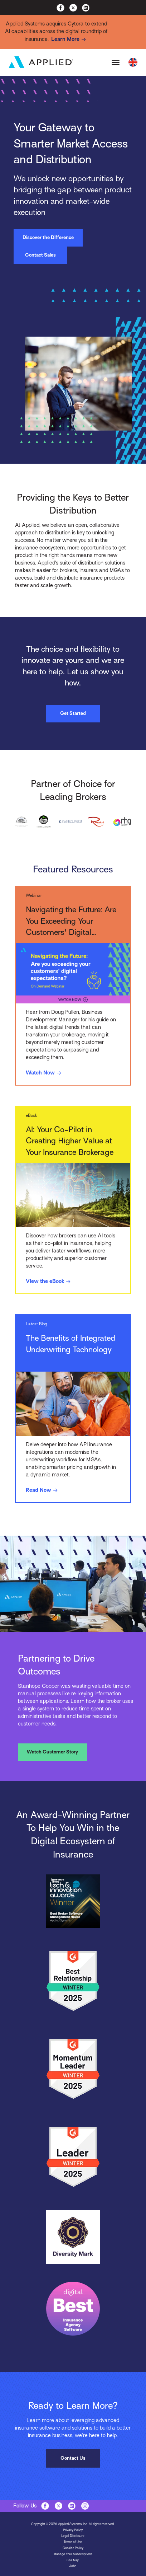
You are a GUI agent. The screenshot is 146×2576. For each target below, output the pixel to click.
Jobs (72, 2566)
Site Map (73, 2560)
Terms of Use (73, 2542)
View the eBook (49, 1281)
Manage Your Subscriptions (73, 2554)
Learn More (69, 39)
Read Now (43, 1490)
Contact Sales (40, 255)
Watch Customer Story (52, 1752)
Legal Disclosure (72, 2536)
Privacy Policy (73, 2530)
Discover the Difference (48, 237)
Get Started (73, 713)
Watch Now (44, 1073)
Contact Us (73, 2458)
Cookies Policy (73, 2548)
